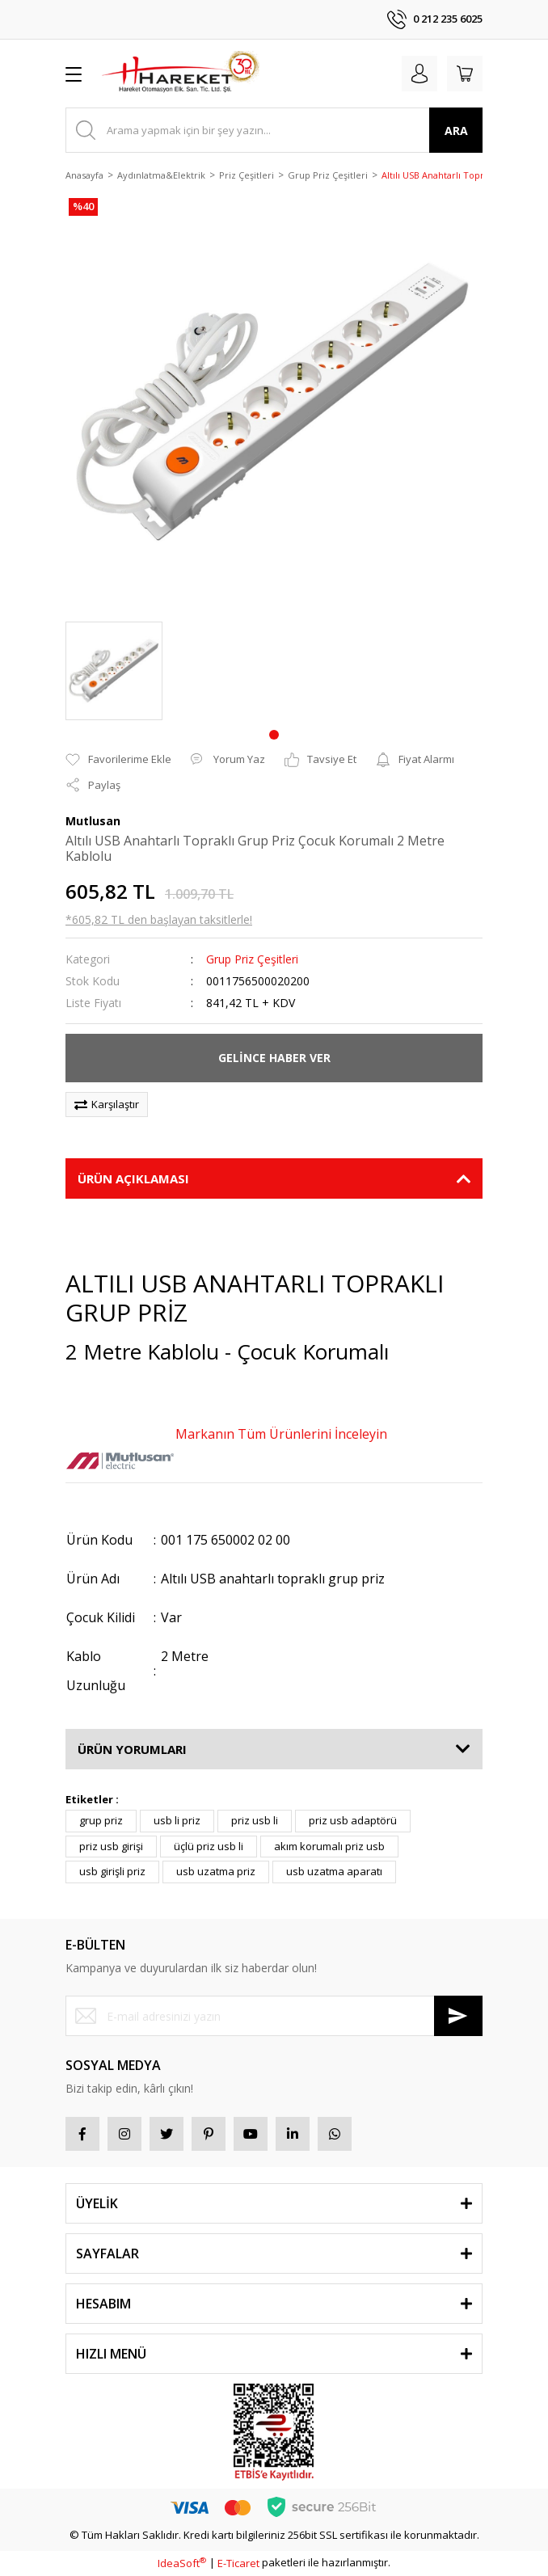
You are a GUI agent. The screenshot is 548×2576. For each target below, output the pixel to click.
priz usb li (254, 1820)
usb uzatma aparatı (334, 1871)
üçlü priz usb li (208, 1846)
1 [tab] (274, 735)
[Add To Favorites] (118, 760)
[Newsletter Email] (274, 2016)
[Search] (274, 130)
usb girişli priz (112, 1871)
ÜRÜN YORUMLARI (132, 1749)
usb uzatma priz (215, 1871)
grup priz (101, 1820)
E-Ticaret (238, 2563)
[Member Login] (419, 73)
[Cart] (465, 73)
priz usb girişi (111, 1846)
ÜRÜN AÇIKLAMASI (133, 1178)
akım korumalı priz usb (329, 1846)
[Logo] (180, 73)
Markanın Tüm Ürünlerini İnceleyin (281, 1434)
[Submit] (458, 2016)
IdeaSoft (182, 2563)
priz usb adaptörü (353, 1820)
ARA (456, 130)
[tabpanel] (114, 671)
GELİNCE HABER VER (274, 1057)
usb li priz (177, 1820)
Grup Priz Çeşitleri (252, 959)
